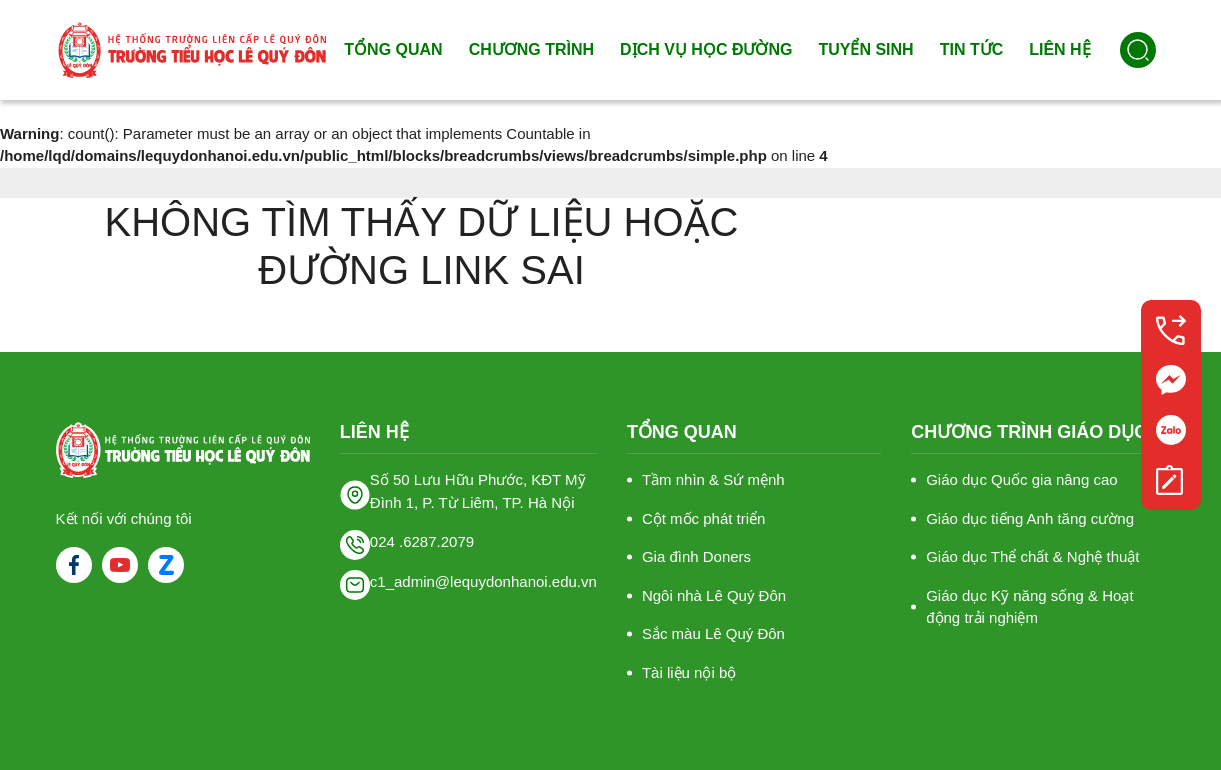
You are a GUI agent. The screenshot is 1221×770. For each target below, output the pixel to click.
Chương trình (531, 49)
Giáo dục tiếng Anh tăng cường (1030, 518)
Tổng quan (393, 49)
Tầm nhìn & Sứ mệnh (713, 479)
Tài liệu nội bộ (689, 672)
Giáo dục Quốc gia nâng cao (1021, 479)
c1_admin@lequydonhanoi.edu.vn (483, 581)
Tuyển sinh (865, 49)
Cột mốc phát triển (704, 518)
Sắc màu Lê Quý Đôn (713, 633)
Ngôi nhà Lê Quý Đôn (714, 595)
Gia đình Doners (696, 556)
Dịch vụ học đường (706, 49)
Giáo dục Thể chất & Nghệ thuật (1032, 556)
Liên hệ (1059, 49)
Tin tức (972, 49)
